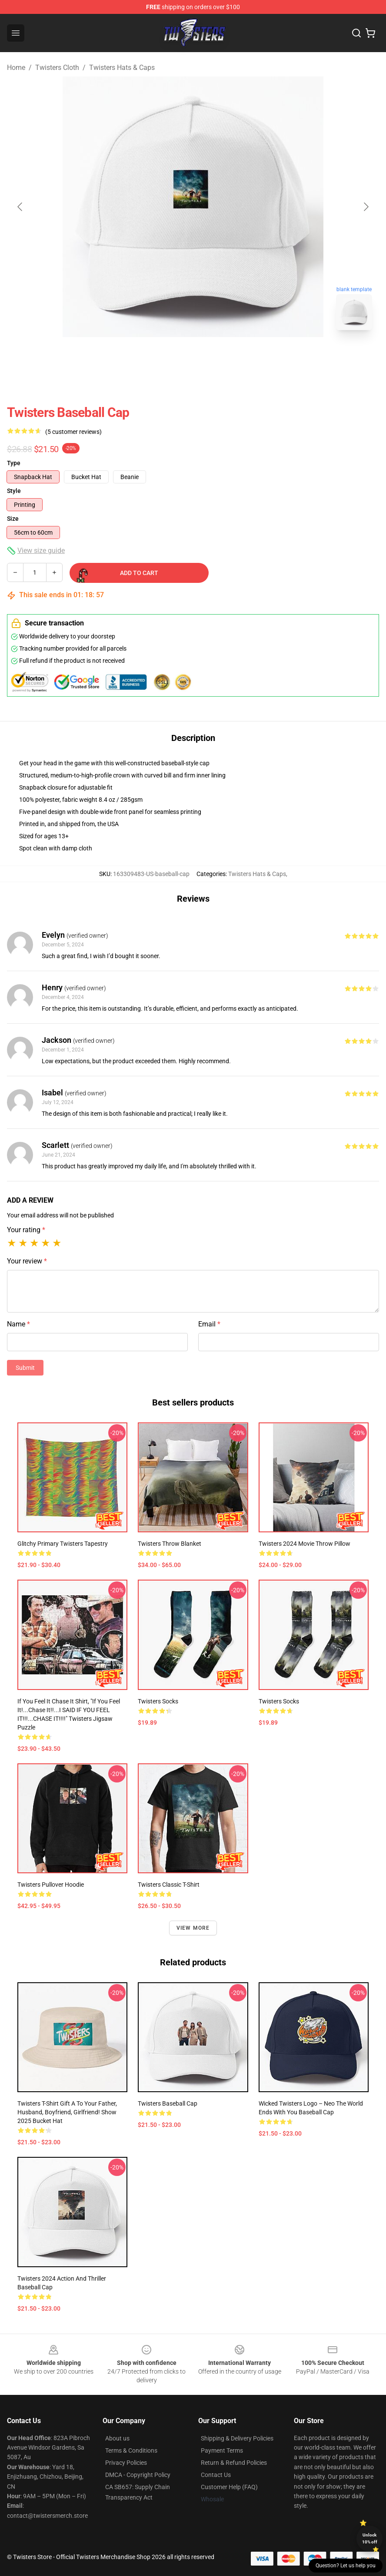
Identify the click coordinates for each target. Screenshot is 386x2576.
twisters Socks (158, 1701)
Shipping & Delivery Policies (237, 2438)
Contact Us (216, 2474)
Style (14, 490)
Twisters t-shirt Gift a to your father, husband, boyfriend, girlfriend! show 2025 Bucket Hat (67, 2112)
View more (193, 1928)
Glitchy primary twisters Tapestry (62, 1543)
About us (117, 2438)
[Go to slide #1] (170, 356)
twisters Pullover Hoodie (50, 1884)
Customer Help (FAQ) (229, 2486)
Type (13, 463)
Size (13, 518)
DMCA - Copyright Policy (137, 2474)
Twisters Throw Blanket (169, 1543)
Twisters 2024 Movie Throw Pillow (304, 1543)
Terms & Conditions (131, 2450)
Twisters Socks (279, 1701)
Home (16, 67)
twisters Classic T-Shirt (169, 1884)
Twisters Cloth (57, 67)
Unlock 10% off (369, 2538)
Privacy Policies (126, 2462)
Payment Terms (222, 2450)
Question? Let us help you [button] (346, 2566)
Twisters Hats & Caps (122, 67)
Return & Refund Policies (234, 2462)
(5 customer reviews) (73, 431)
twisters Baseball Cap (167, 2103)
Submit (25, 1367)
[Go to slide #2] (215, 356)
